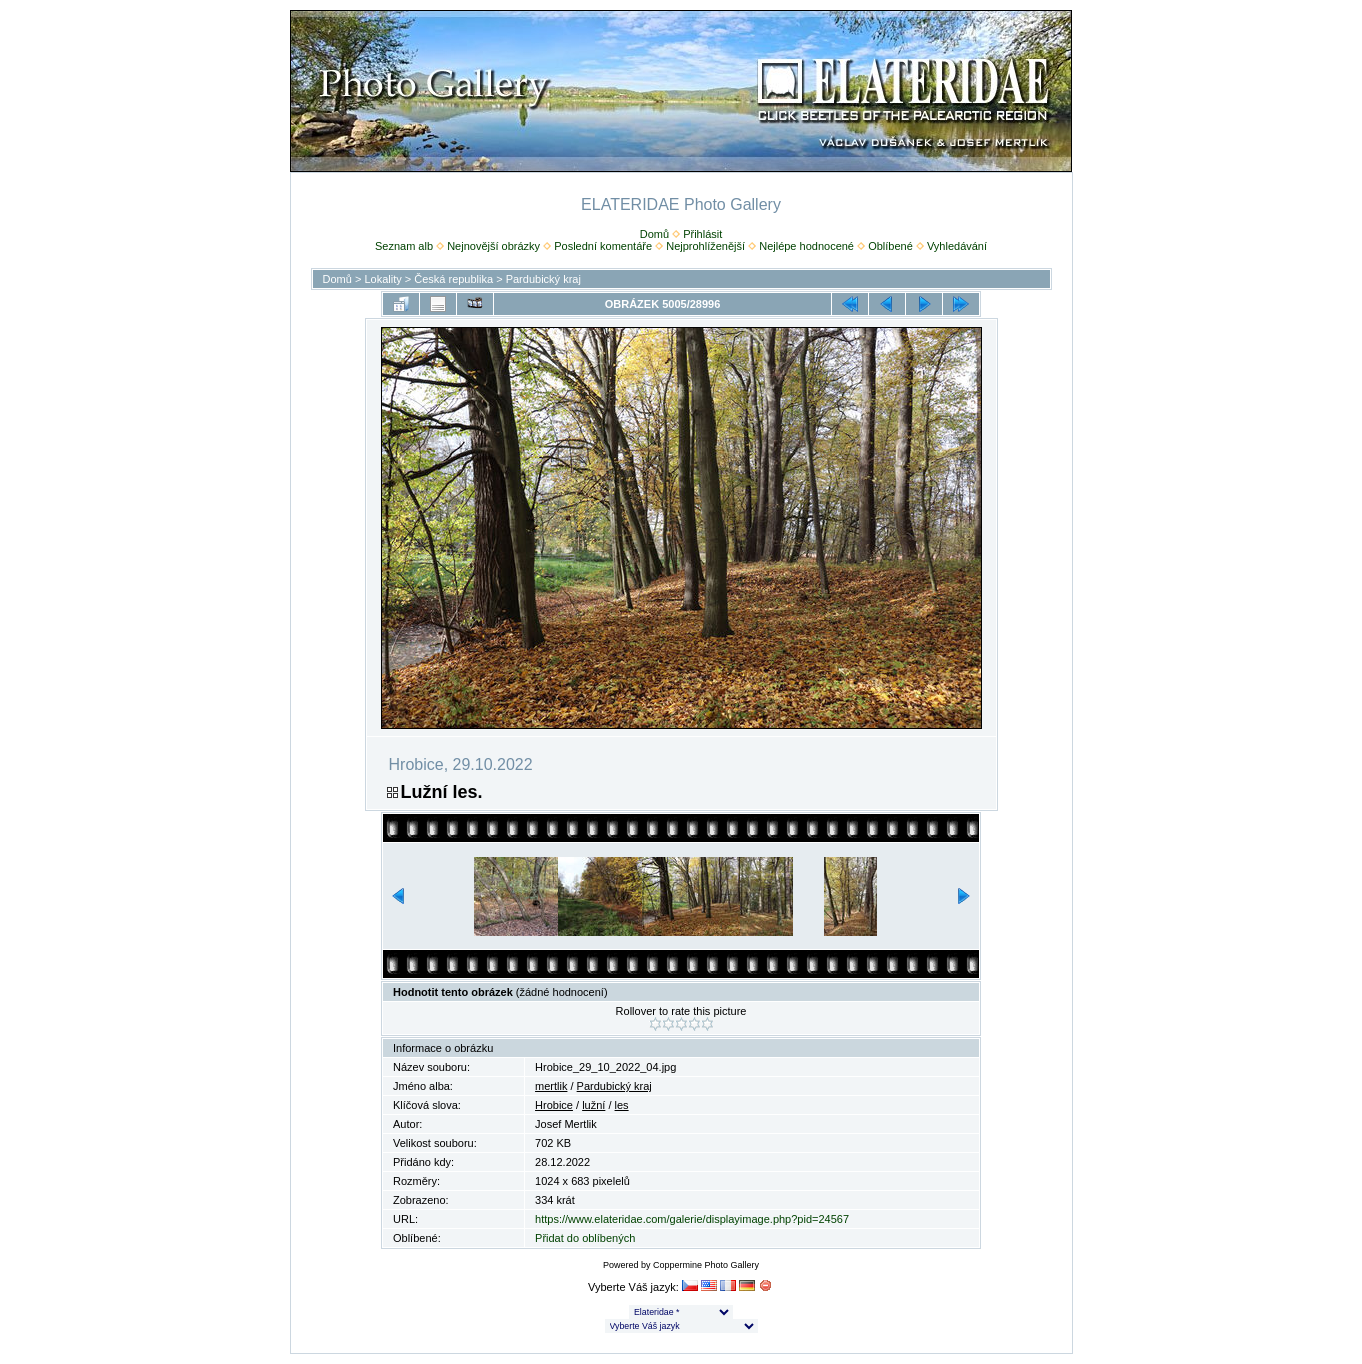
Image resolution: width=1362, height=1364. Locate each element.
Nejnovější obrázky (493, 246)
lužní (593, 1105)
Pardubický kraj (543, 279)
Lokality (382, 279)
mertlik (551, 1086)
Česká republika (453, 279)
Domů (654, 234)
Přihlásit (702, 234)
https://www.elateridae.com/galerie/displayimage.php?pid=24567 (692, 1219)
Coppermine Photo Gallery (706, 1265)
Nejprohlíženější (705, 246)
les (622, 1105)
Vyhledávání (957, 246)
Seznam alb (404, 246)
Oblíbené (890, 246)
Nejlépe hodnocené (806, 246)
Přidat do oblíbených (585, 1238)
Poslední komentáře (603, 246)
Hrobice (554, 1105)
